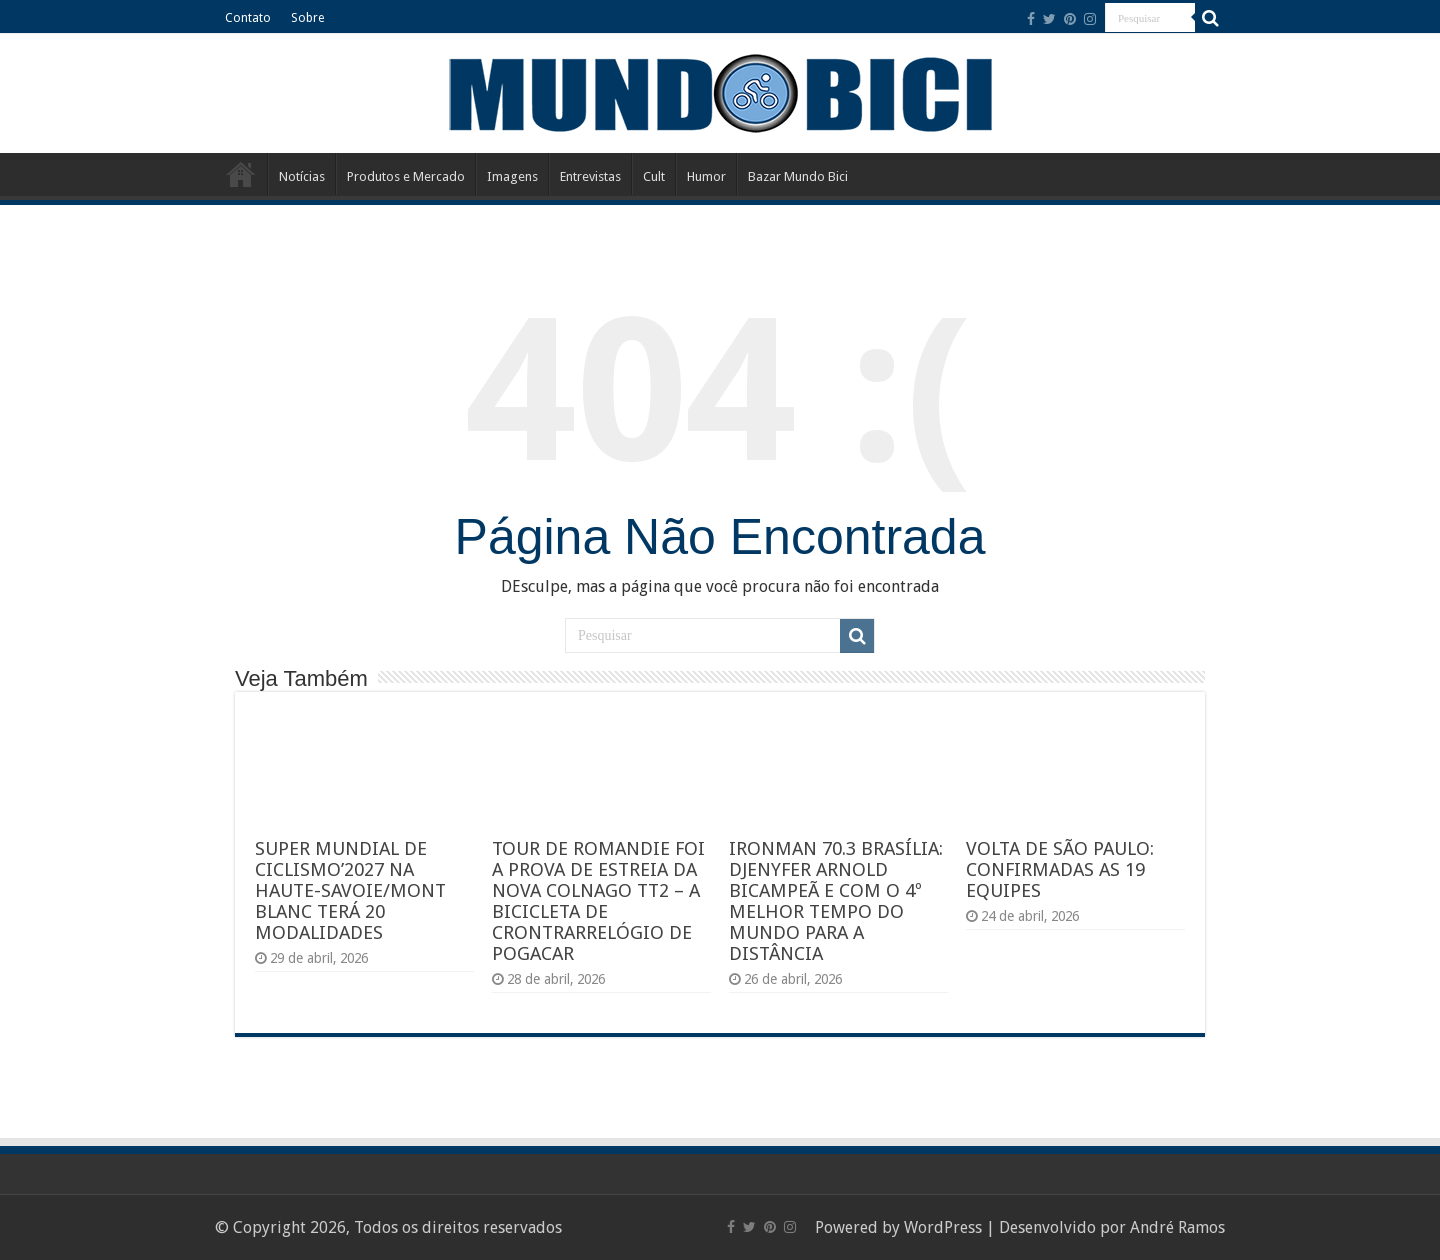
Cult (654, 176)
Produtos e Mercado (406, 176)
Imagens (512, 176)
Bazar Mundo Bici (798, 176)
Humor (706, 176)
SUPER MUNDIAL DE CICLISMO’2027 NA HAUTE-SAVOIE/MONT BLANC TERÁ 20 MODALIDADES (350, 890)
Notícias (302, 176)
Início (241, 174)
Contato (248, 18)
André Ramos (1177, 1227)
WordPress (943, 1227)
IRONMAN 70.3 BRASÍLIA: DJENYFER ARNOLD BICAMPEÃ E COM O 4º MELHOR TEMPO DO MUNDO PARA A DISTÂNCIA (836, 901)
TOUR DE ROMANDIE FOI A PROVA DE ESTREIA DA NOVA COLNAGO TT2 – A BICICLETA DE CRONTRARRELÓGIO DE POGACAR (598, 901)
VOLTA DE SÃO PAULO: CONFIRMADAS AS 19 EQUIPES (1060, 869)
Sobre (307, 18)
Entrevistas (590, 176)
